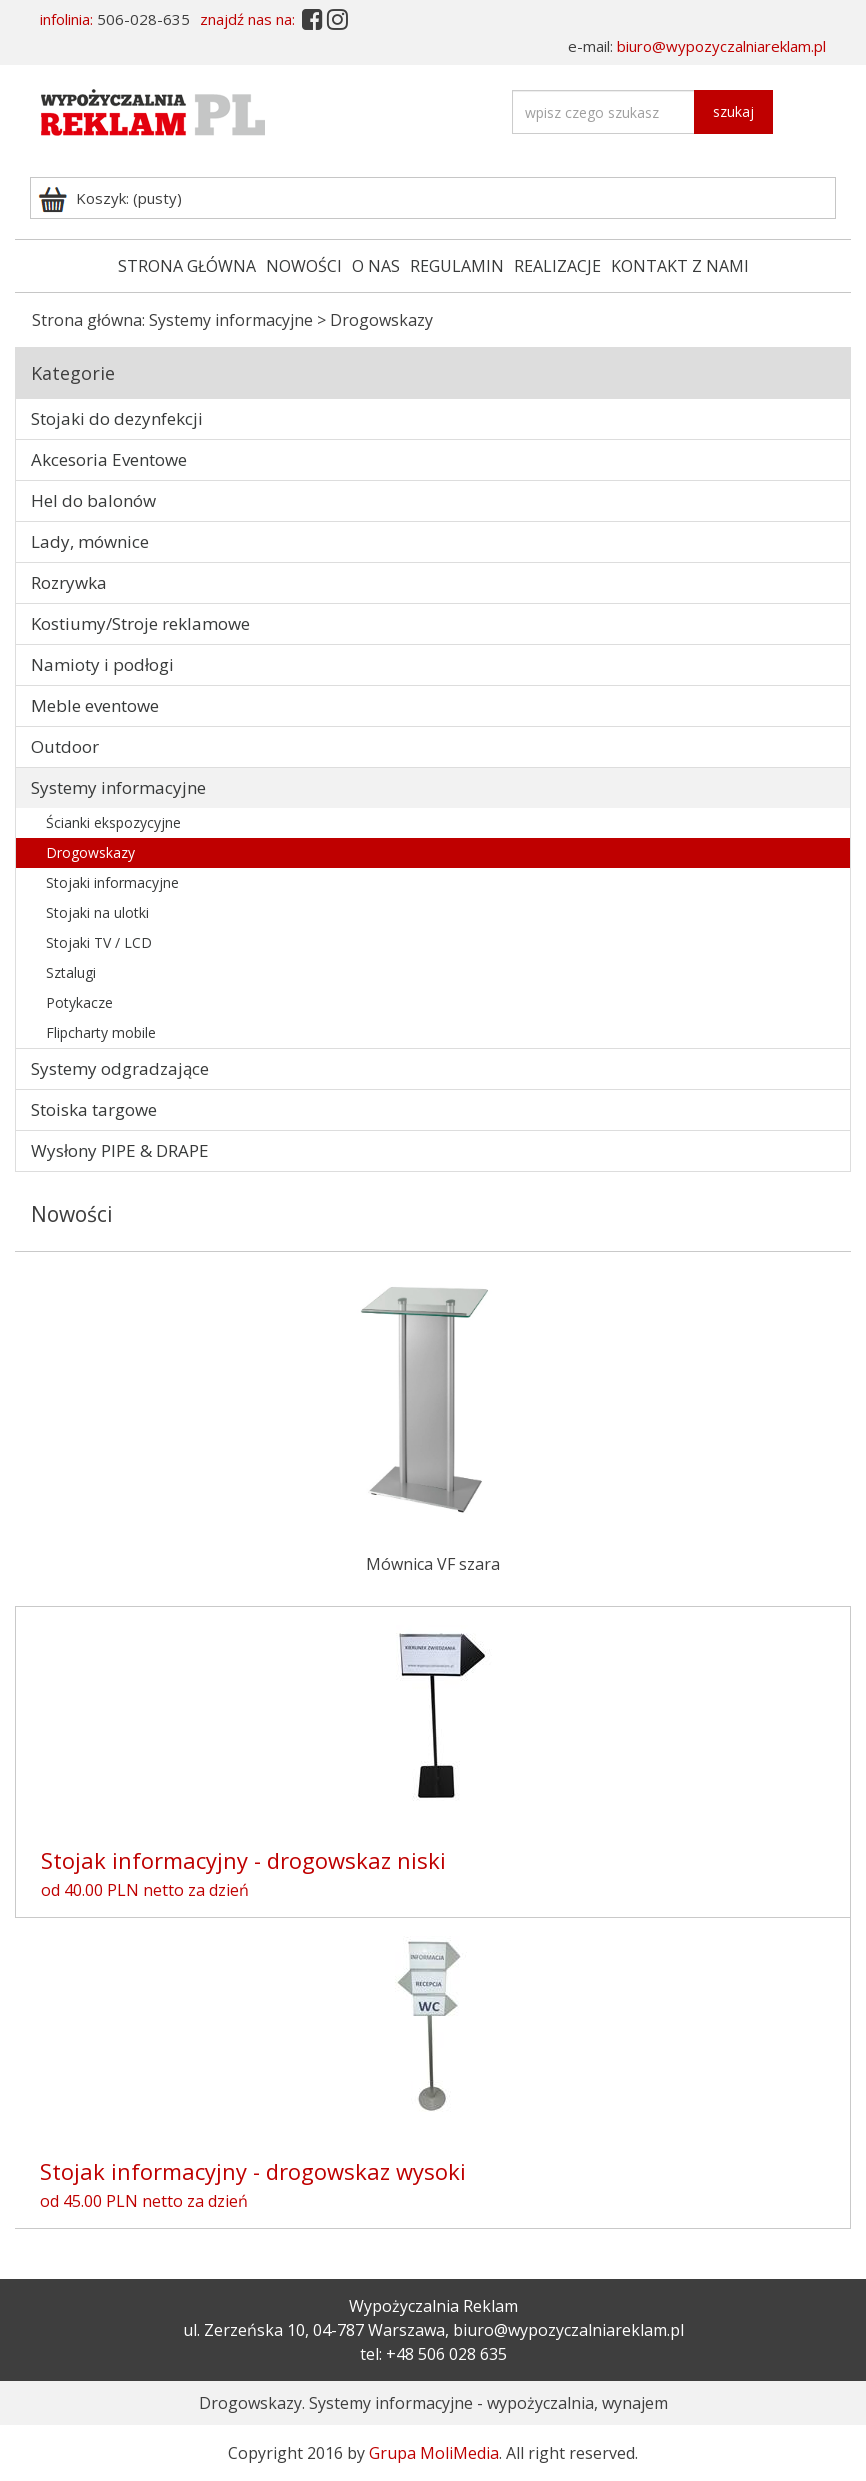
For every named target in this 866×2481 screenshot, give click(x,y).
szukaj (733, 111)
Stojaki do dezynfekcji (117, 418)
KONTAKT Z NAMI (680, 266)
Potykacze (79, 1002)
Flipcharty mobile (101, 1032)
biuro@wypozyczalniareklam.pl (721, 46)
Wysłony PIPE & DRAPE (120, 1150)
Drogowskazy (90, 852)
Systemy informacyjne (231, 320)
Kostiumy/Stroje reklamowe (140, 623)
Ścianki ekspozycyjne (113, 822)
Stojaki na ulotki (97, 912)
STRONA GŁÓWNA (187, 266)
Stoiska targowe (94, 1109)
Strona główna (87, 320)
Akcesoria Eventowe (109, 459)
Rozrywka (69, 582)
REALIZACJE (557, 266)
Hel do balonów (93, 500)
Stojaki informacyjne (112, 882)
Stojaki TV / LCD (99, 942)
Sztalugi (71, 972)
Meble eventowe (95, 705)
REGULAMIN (457, 266)
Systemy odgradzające (120, 1068)
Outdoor (65, 746)
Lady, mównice (90, 541)
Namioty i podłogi (102, 664)
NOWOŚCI (304, 266)
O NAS (376, 266)
